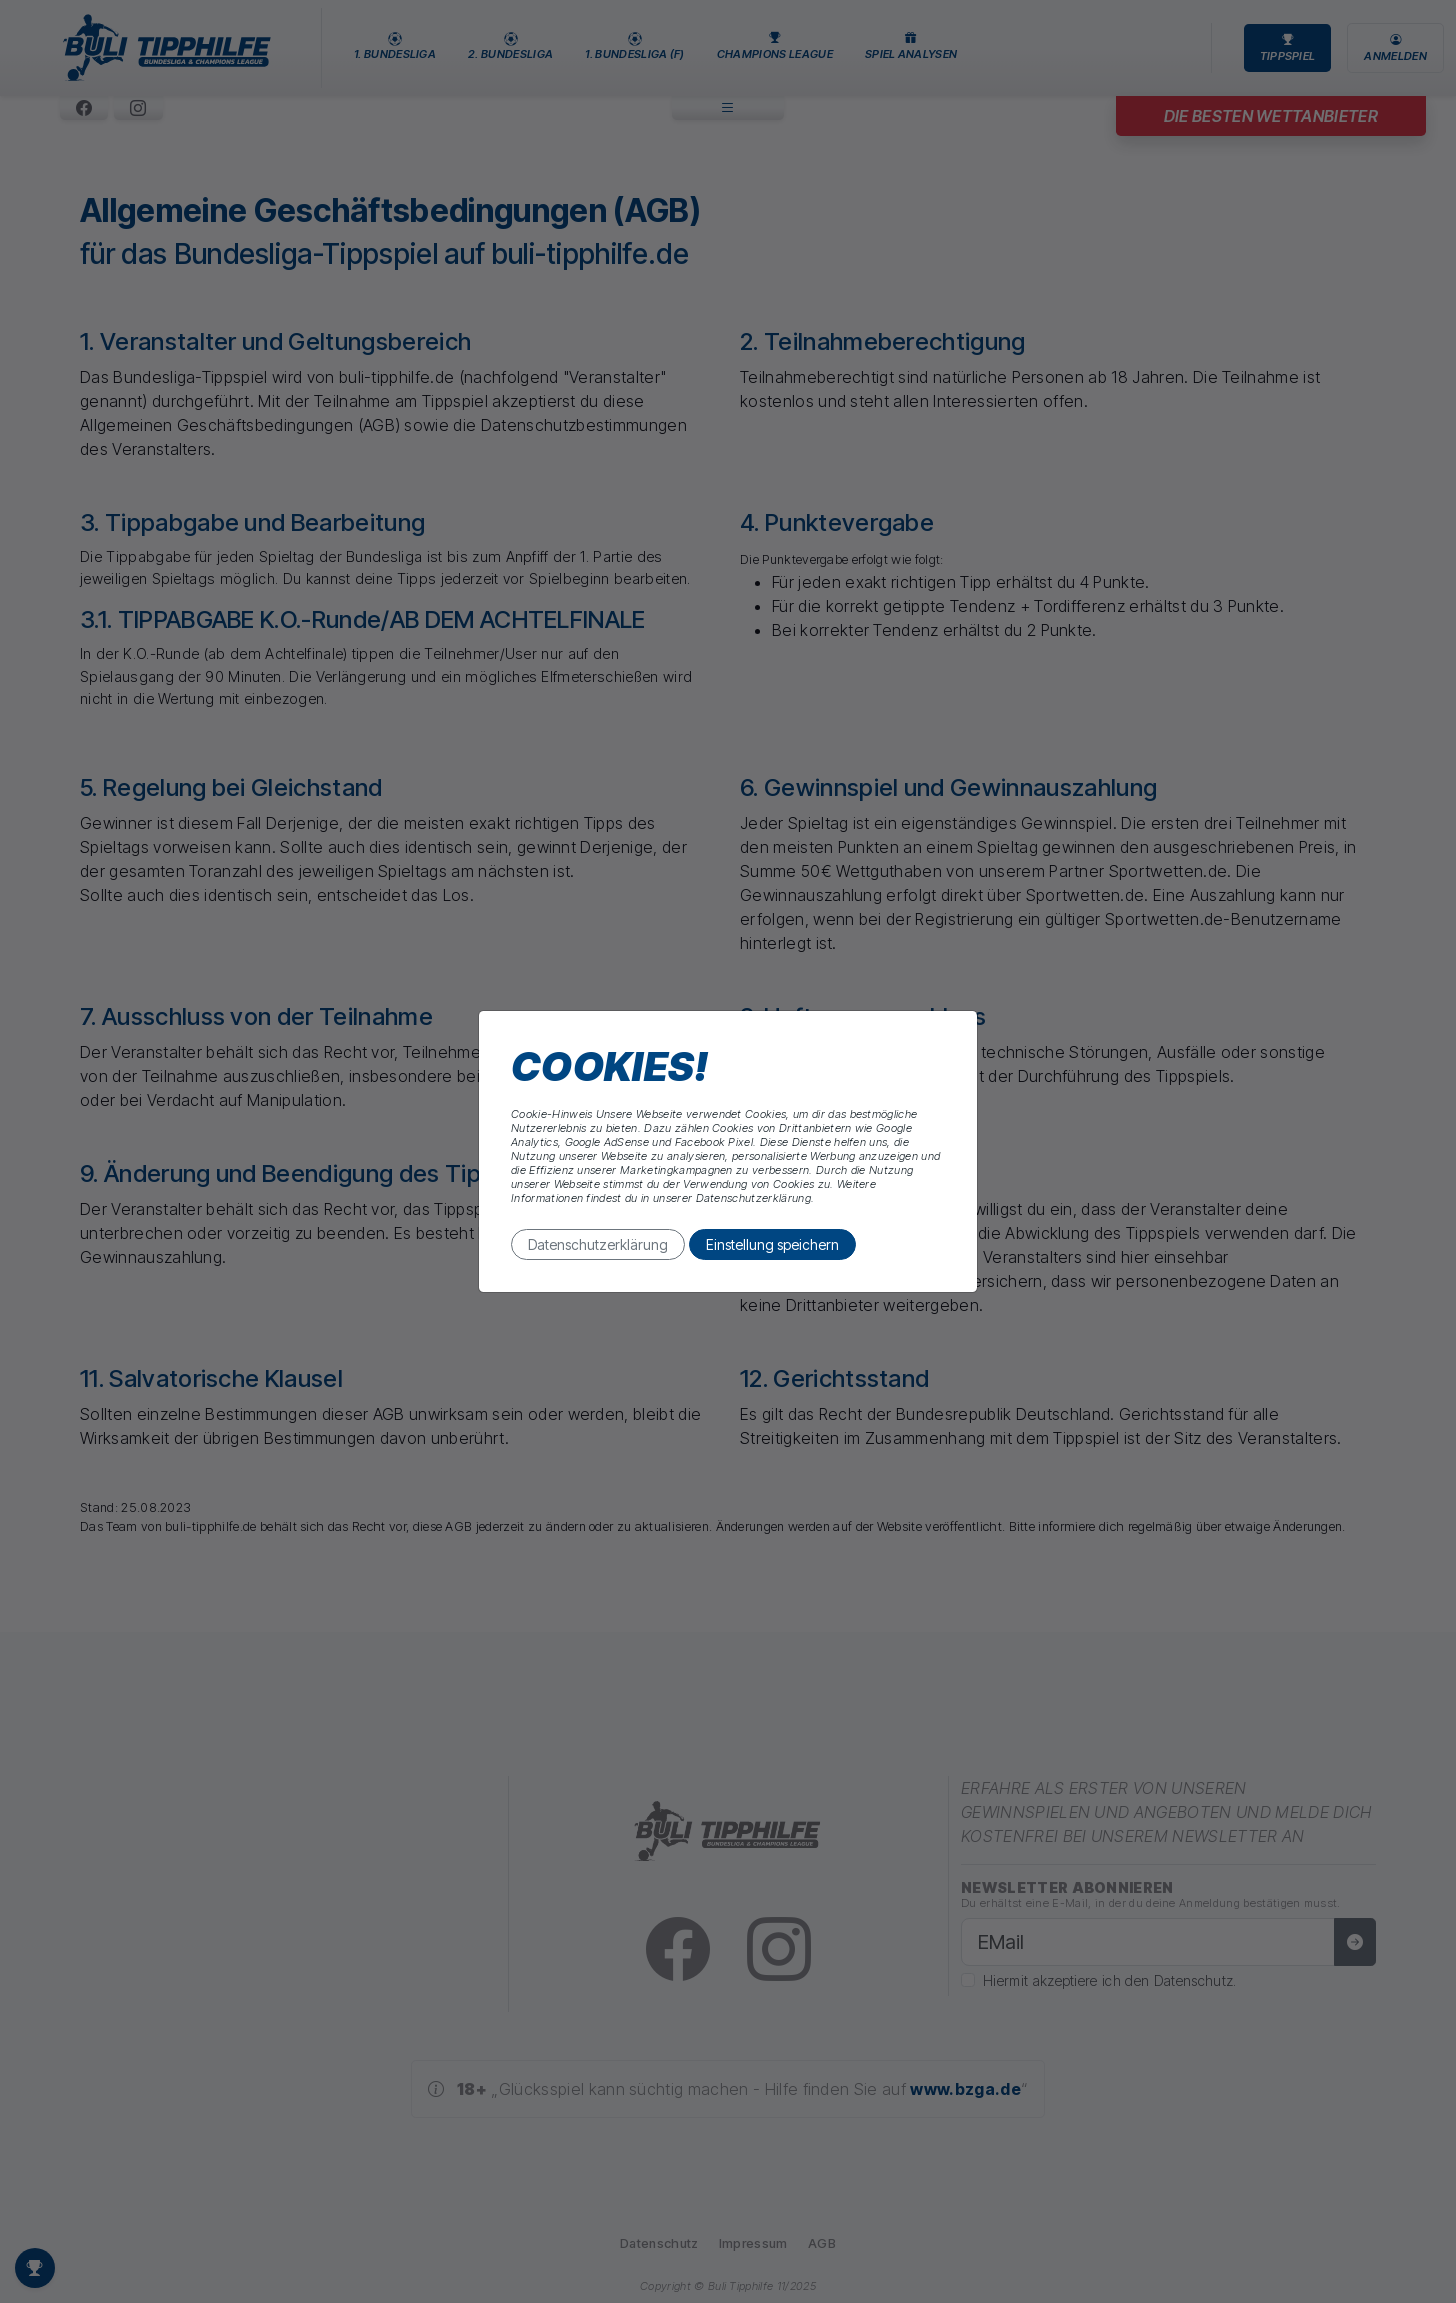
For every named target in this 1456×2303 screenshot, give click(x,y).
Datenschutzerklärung (598, 1244)
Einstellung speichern (772, 1244)
